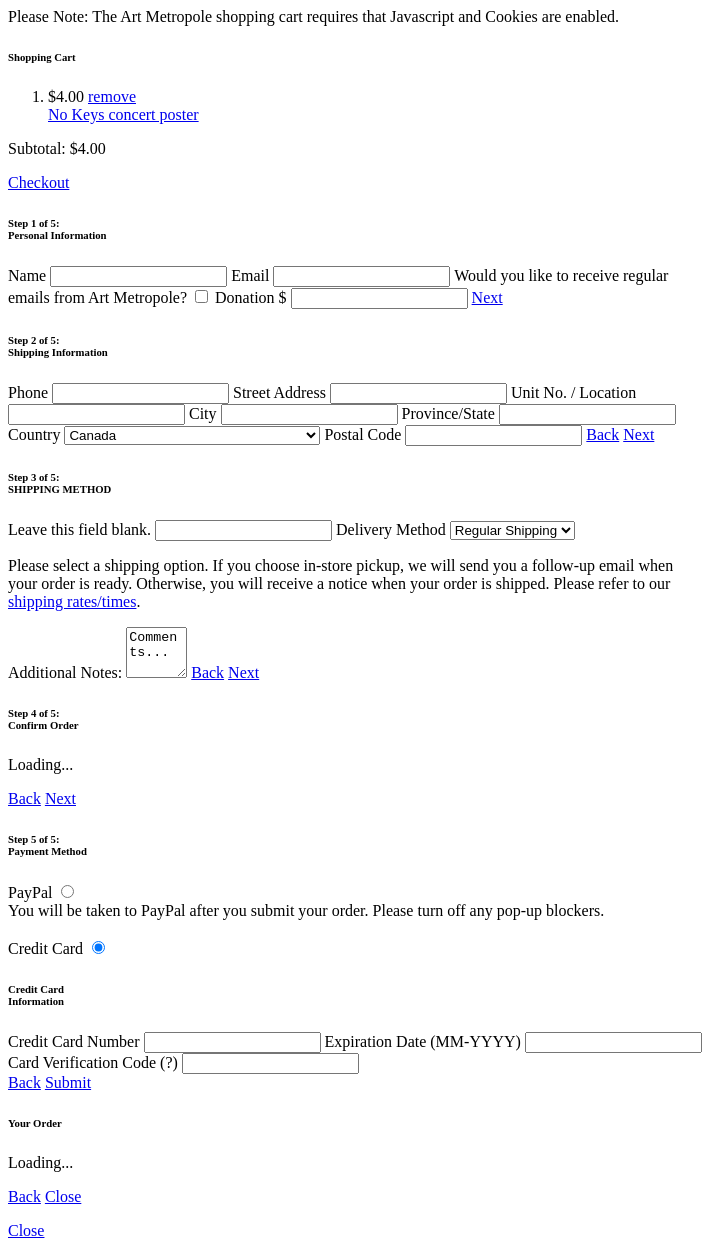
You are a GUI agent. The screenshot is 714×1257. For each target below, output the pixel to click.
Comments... (159, 657)
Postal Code (455, 434)
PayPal (30, 901)
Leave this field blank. (170, 529)
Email (342, 275)
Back (602, 434)
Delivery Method (455, 529)
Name (119, 275)
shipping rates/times (72, 601)
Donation (343, 297)
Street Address (372, 392)
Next (487, 297)
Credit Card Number (166, 1050)
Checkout (38, 182)
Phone (120, 392)
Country (164, 434)
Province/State (539, 413)
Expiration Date (513, 1050)
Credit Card (45, 957)
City (295, 413)
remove (112, 96)
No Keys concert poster (123, 114)
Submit (68, 1091)
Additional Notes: (100, 681)
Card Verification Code (183, 1071)
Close (63, 1205)
